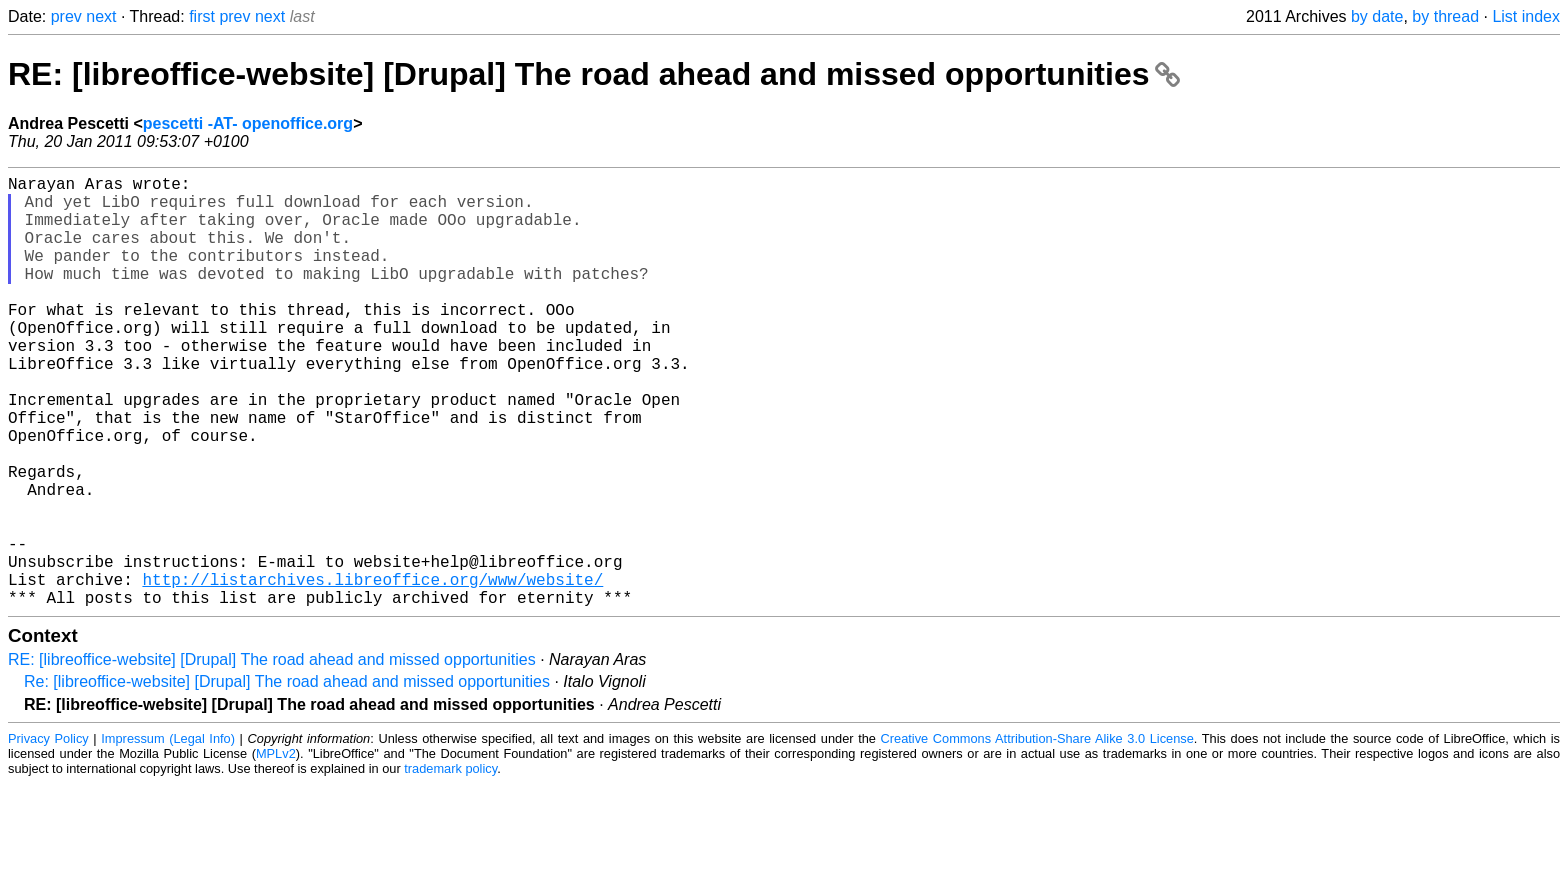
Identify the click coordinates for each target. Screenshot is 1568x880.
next (101, 16)
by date (1377, 16)
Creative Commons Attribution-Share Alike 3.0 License (1037, 834)
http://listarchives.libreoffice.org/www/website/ (372, 671)
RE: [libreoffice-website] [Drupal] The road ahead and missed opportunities (594, 74)
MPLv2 (276, 849)
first (202, 16)
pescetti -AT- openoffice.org (248, 123)
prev (66, 16)
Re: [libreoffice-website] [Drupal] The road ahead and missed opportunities (287, 777)
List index (1526, 16)
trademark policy (450, 864)
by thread (1445, 16)
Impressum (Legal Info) (168, 834)
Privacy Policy (48, 834)
